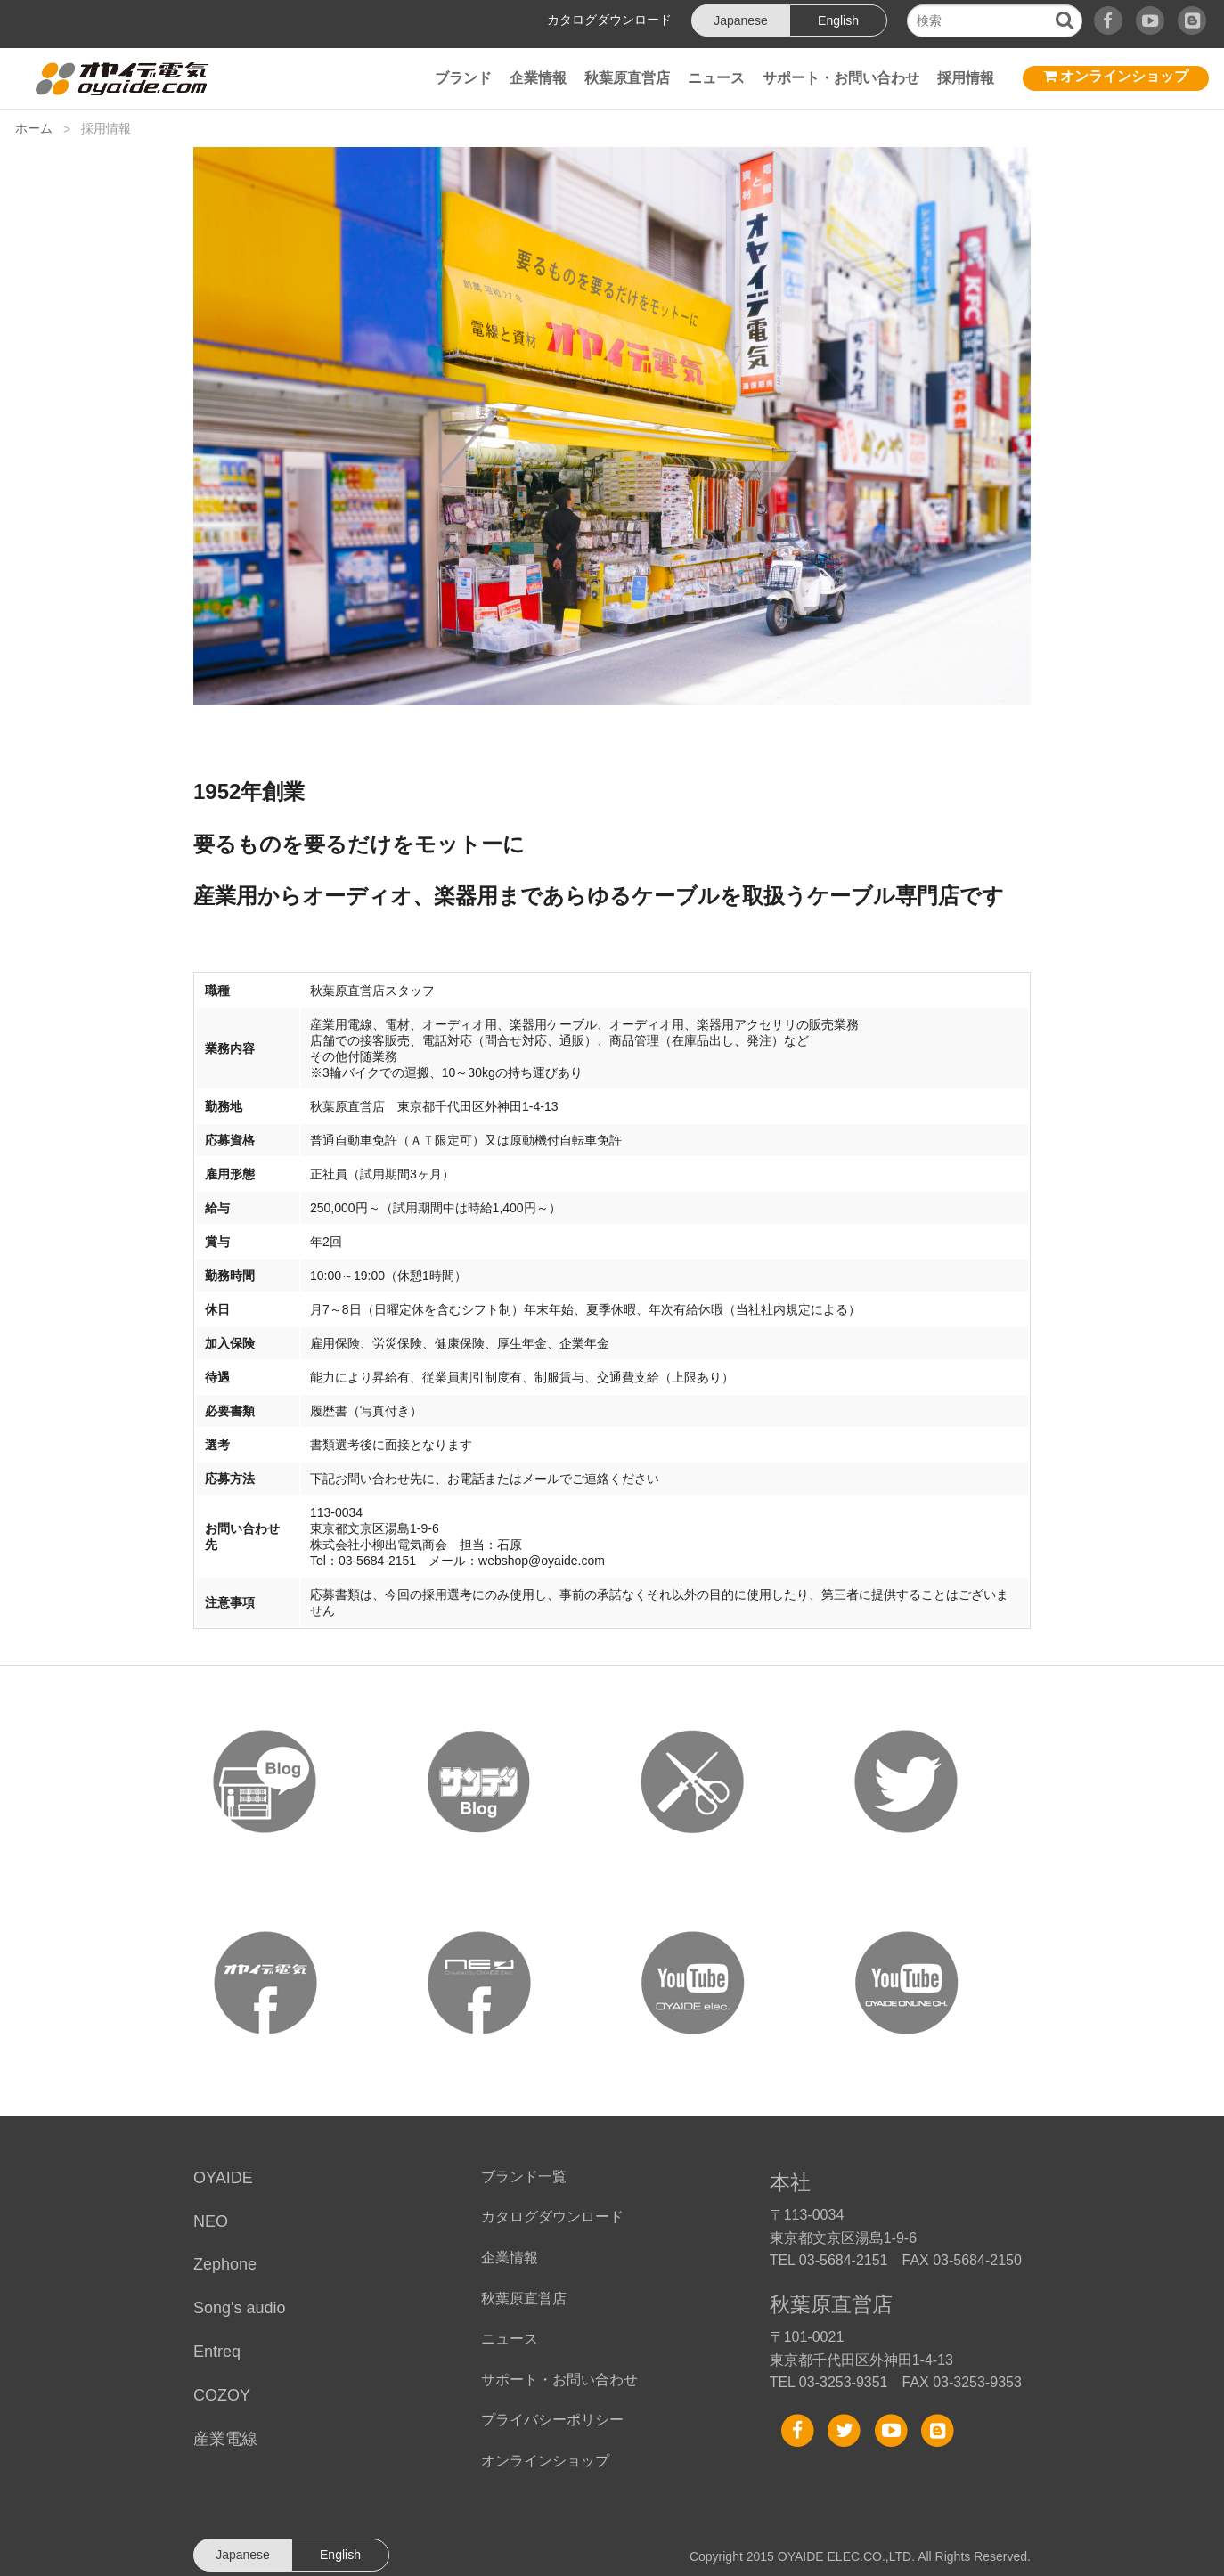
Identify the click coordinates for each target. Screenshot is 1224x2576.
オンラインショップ (1115, 76)
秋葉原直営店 (627, 78)
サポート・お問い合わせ (841, 78)
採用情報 (965, 78)
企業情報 (538, 78)
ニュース (716, 78)
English (838, 20)
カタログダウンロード (609, 19)
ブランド (463, 78)
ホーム (34, 128)
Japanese (741, 20)
